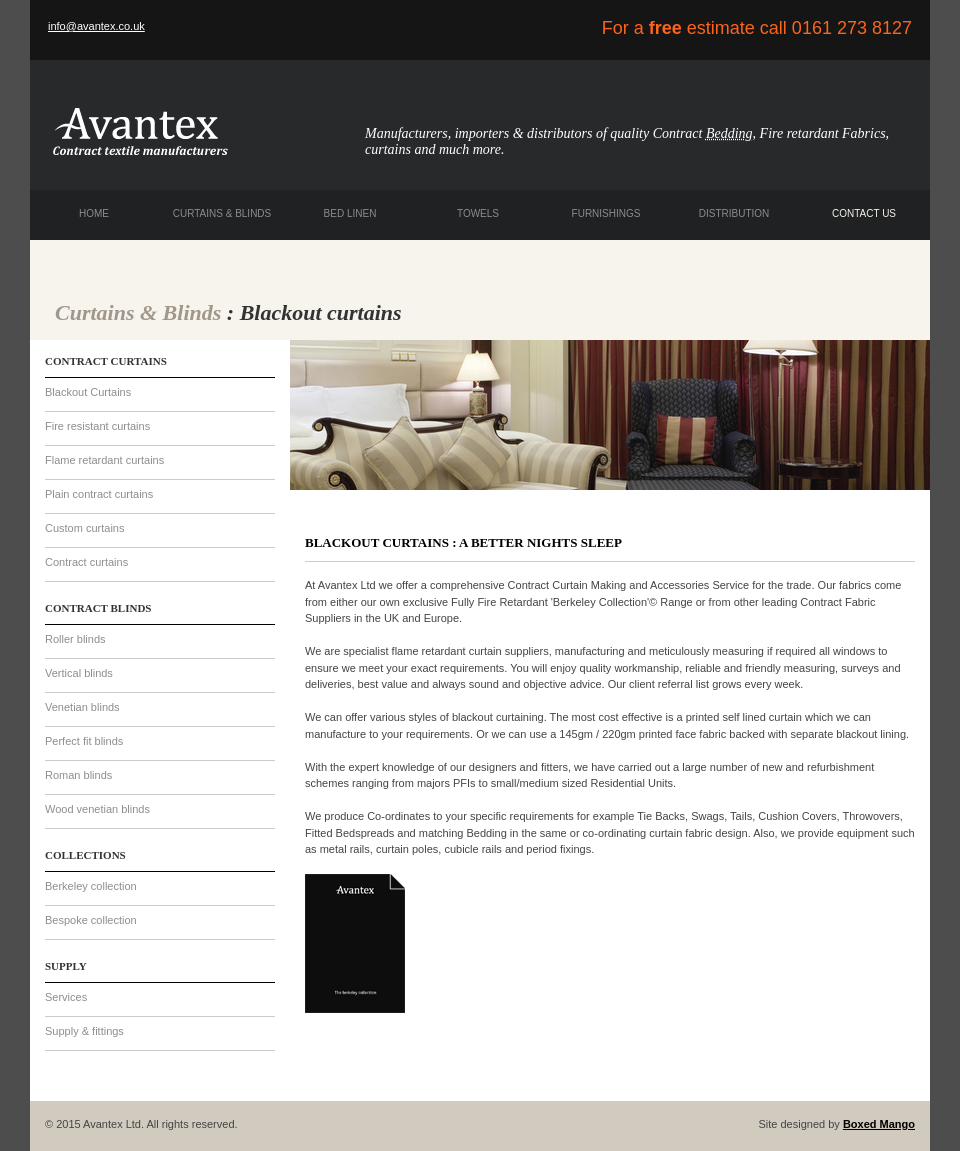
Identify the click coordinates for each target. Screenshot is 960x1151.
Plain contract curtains (99, 494)
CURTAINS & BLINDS (222, 213)
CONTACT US (864, 213)
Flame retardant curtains (104, 460)
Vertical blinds (79, 673)
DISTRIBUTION (734, 213)
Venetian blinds (82, 707)
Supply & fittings (84, 1031)
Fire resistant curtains (97, 426)
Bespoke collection (91, 920)
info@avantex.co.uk (96, 26)
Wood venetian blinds (97, 809)
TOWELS (478, 213)
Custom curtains (84, 528)
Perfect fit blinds (84, 741)
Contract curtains (86, 562)
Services (66, 997)
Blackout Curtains (88, 392)
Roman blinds (78, 775)
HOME (94, 213)
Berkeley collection (91, 886)
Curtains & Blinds (138, 312)
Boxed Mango (879, 1124)
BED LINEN (350, 213)
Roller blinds (75, 639)
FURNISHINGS (606, 213)
